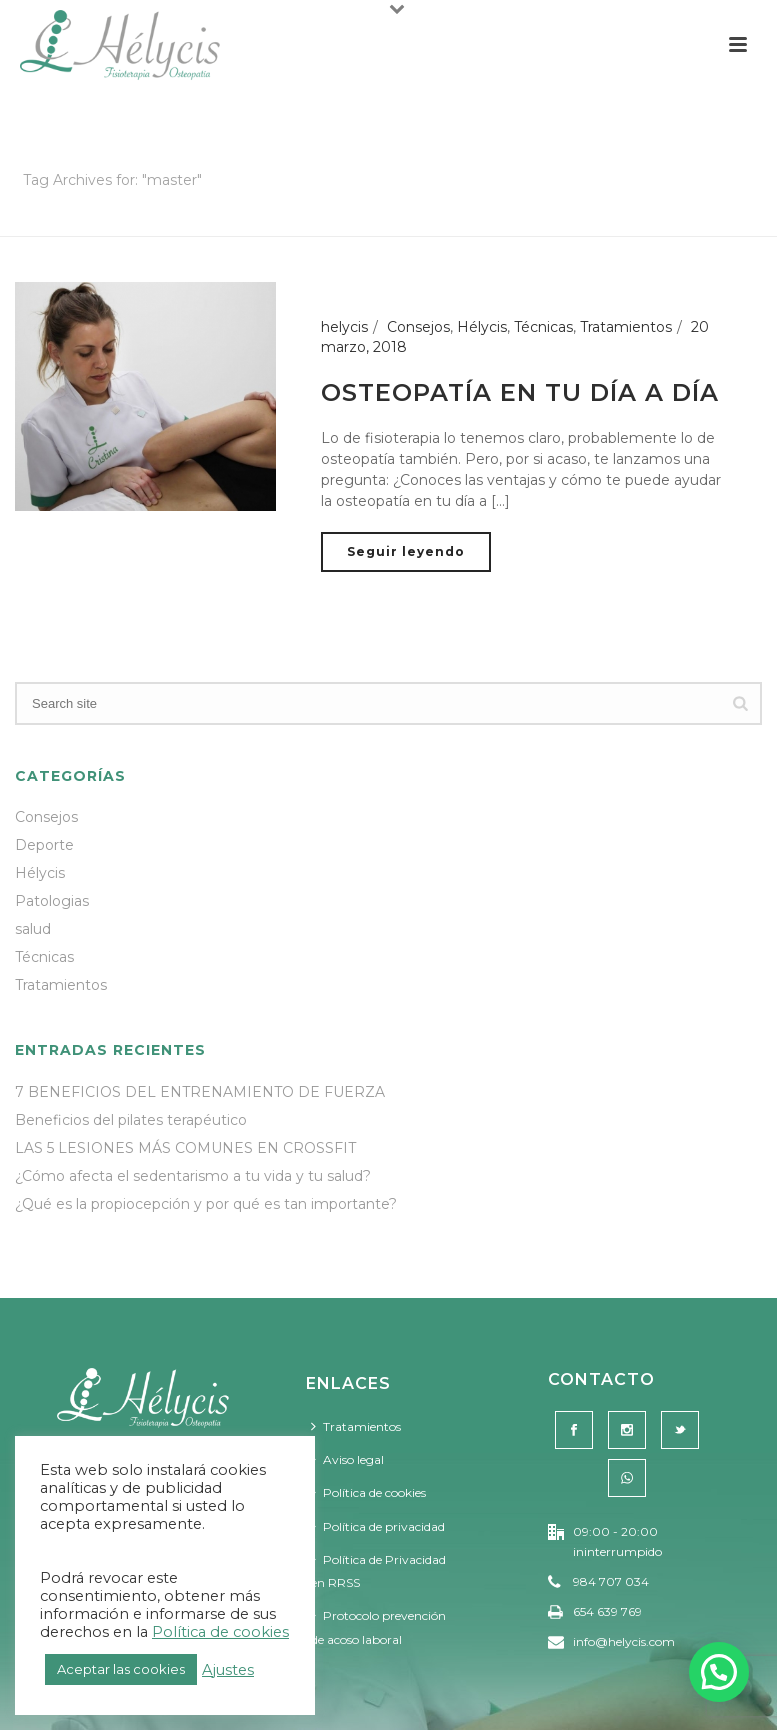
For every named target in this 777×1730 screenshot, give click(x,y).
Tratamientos (626, 327)
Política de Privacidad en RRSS (378, 1571)
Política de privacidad (378, 1526)
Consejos (418, 327)
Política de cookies (368, 1492)
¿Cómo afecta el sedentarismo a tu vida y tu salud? (193, 1176)
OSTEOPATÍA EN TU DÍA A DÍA (520, 392)
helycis (344, 327)
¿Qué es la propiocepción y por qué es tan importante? (206, 1204)
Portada (643, 217)
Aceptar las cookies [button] (121, 1669)
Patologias (52, 901)
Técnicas (543, 327)
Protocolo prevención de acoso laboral (378, 1627)
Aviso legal (347, 1459)
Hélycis (482, 327)
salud (33, 929)
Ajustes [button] (228, 1670)
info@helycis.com (624, 1641)
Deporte (44, 845)
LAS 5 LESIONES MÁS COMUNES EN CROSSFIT (185, 1148)
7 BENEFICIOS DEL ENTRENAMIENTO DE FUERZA (200, 1092)
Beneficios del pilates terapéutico (131, 1120)
